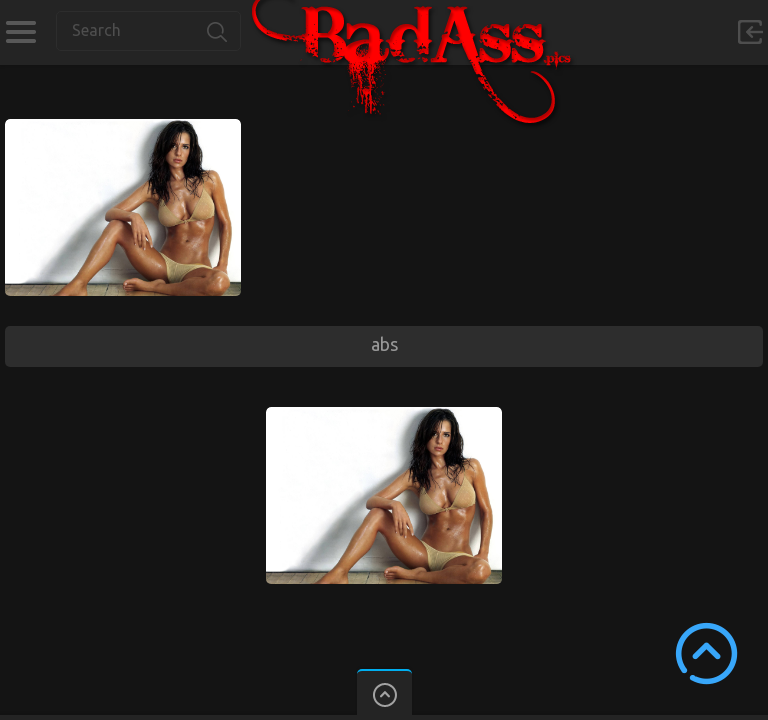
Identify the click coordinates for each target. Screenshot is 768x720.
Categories (20, 32)
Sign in (750, 32)
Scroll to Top (706, 653)
